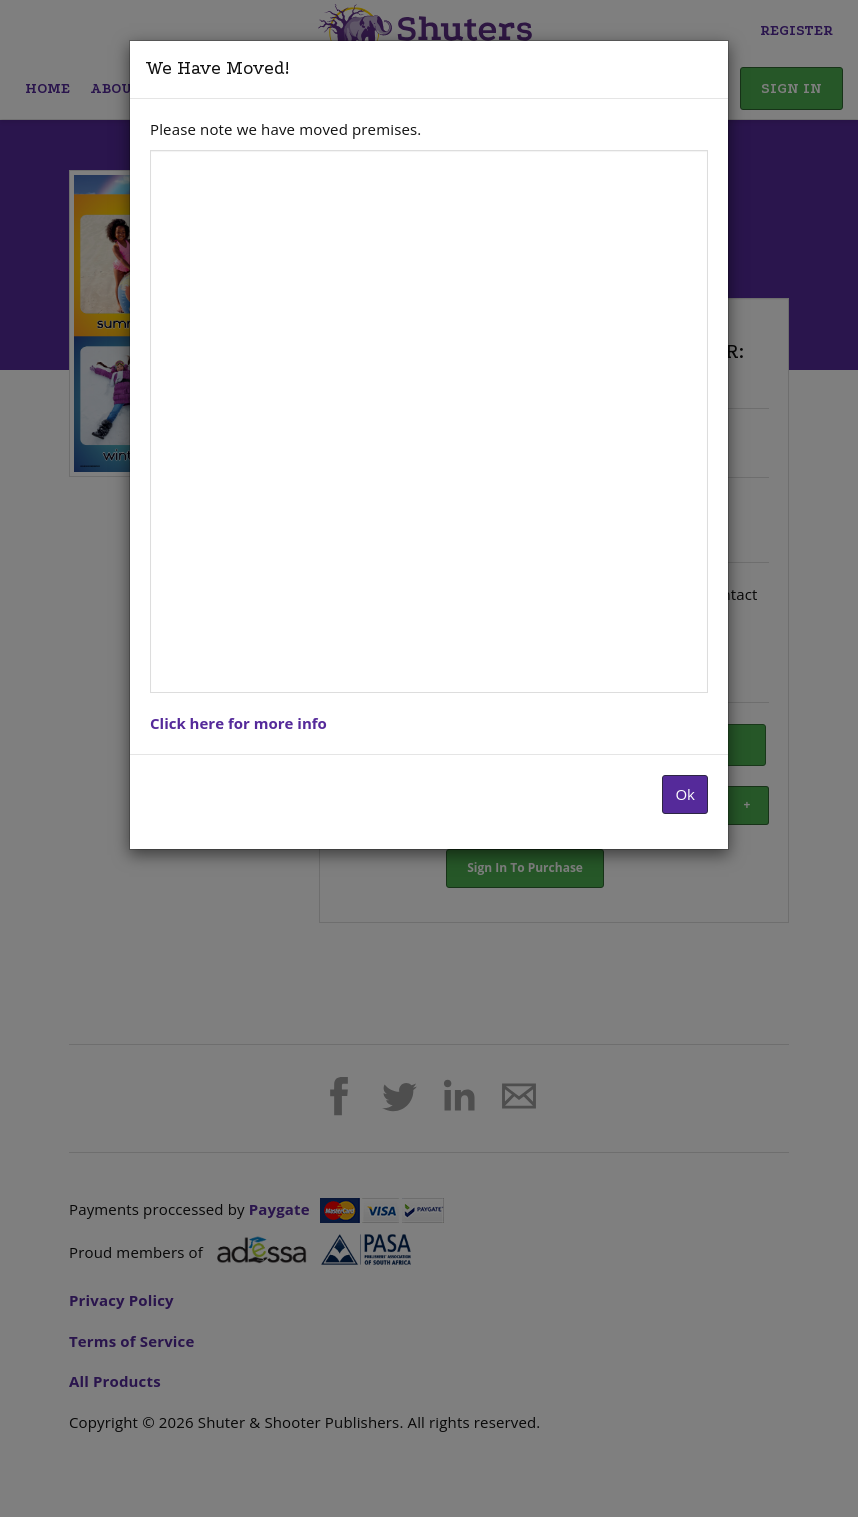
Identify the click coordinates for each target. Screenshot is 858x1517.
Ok (685, 794)
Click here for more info (238, 723)
